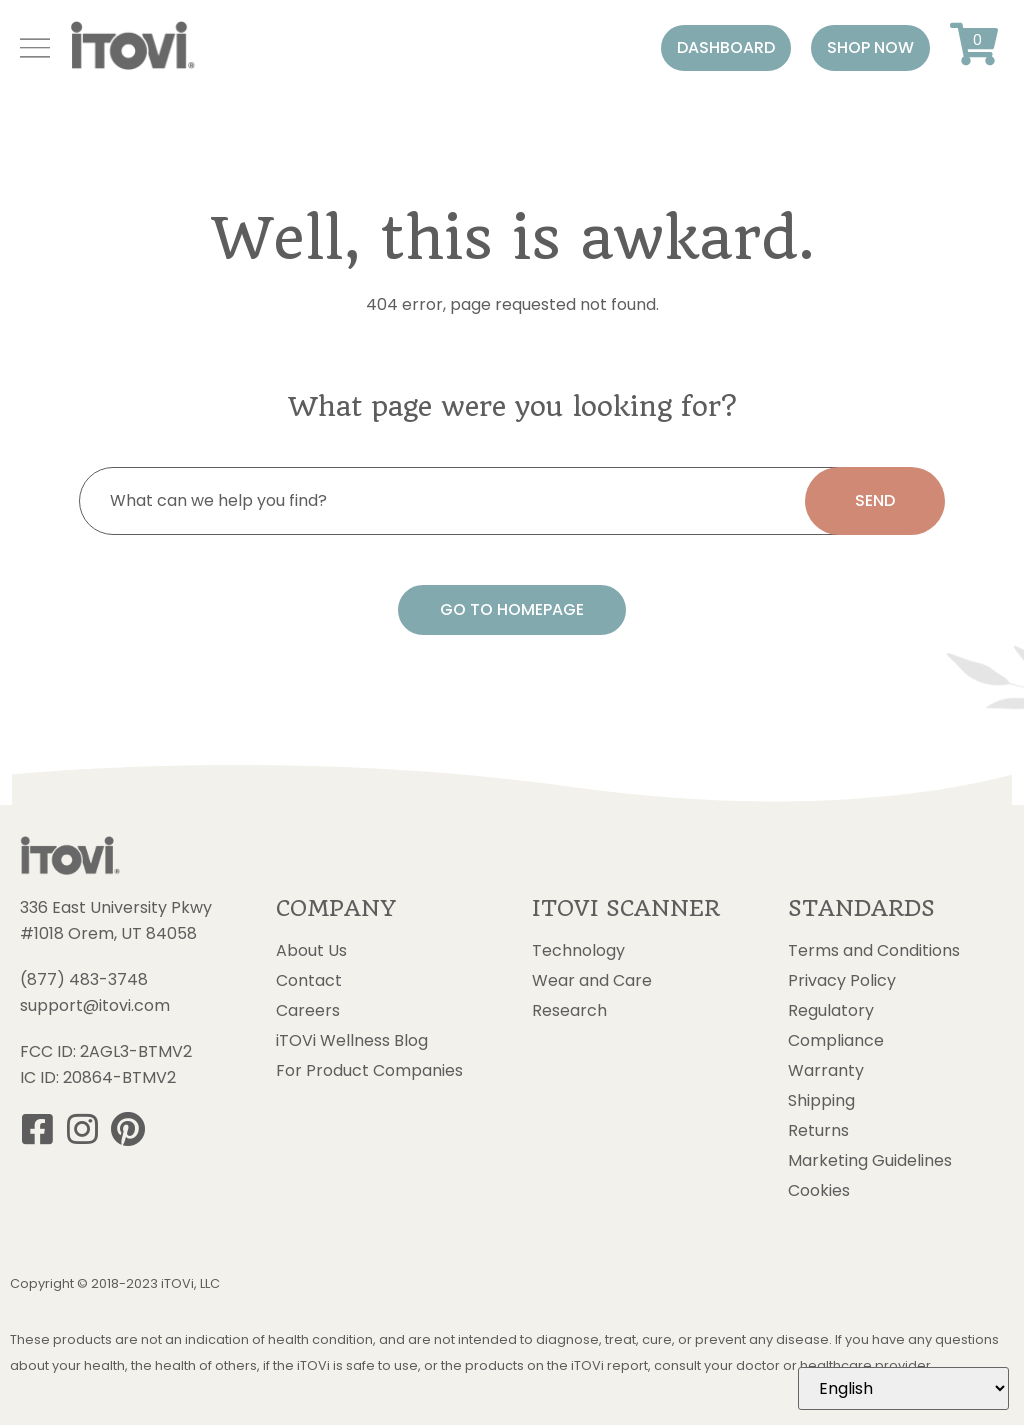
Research (569, 1011)
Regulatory (831, 1011)
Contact (309, 981)
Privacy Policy (842, 981)
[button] (726, 48)
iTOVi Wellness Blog (352, 1041)
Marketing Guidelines (870, 1161)
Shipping (821, 1101)
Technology (578, 951)
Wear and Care (592, 981)
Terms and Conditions (874, 951)
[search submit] (875, 501)
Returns (818, 1131)
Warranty (826, 1071)
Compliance (836, 1041)
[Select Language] (903, 1388)
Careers (308, 1011)
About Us (311, 951)
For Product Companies (369, 1071)
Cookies (819, 1191)
